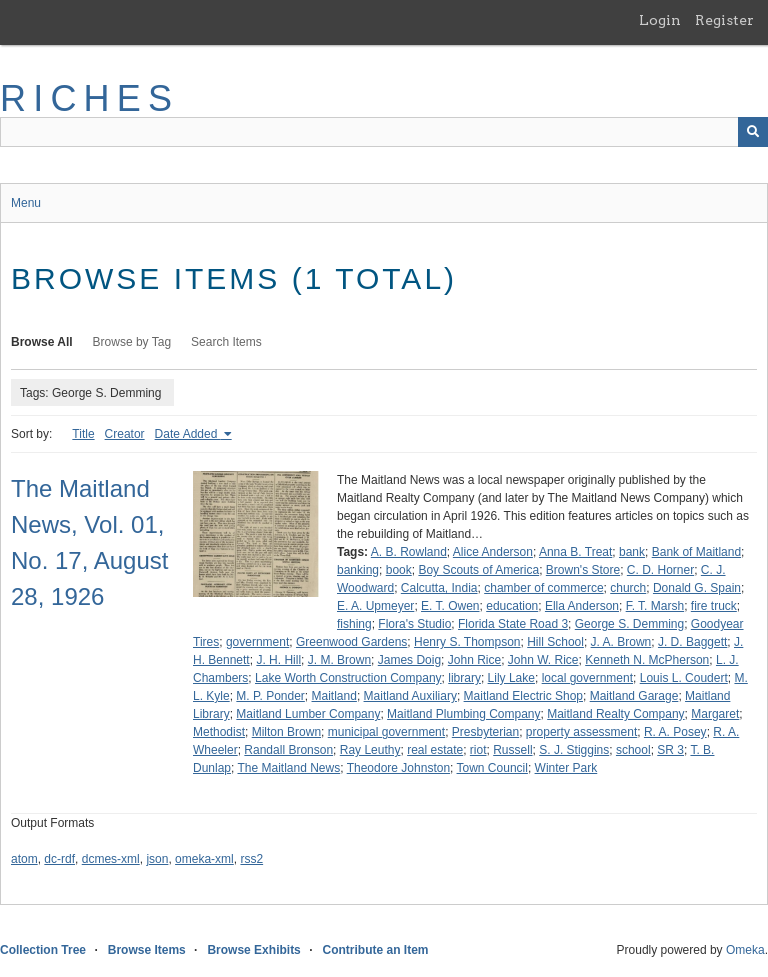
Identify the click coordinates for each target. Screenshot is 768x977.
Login (660, 20)
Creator (125, 434)
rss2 (251, 859)
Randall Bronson (288, 750)
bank (632, 552)
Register (724, 20)
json (157, 859)
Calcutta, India (439, 588)
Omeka (745, 950)
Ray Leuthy (370, 750)
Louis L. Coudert (684, 678)
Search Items (226, 342)
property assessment (581, 732)
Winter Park (566, 768)
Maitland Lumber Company (308, 714)
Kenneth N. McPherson (647, 660)
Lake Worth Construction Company (348, 678)
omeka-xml (204, 859)
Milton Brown (286, 732)
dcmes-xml (111, 859)
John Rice (474, 660)
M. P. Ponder (270, 696)
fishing (354, 624)
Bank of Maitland (696, 552)
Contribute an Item (375, 950)
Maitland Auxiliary (410, 696)
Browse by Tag (132, 342)
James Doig (409, 660)
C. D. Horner (660, 570)
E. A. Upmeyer (375, 606)
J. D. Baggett (692, 642)
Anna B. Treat (575, 552)
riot (478, 750)
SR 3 (670, 750)
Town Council (492, 768)
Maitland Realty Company (615, 714)
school (633, 750)
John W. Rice (543, 660)
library (464, 678)
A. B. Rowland (409, 552)
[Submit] (753, 132)
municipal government (386, 732)
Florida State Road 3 (513, 624)
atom (24, 859)
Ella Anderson (582, 606)
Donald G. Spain (697, 588)
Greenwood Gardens (351, 642)
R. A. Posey (675, 732)
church (628, 588)
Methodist (219, 732)
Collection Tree (43, 950)
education (512, 606)
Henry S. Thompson (467, 642)
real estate (435, 750)
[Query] (384, 132)
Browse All (42, 342)
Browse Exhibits (253, 950)
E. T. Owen (450, 606)
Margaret (715, 714)
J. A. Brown (621, 642)
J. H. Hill (278, 660)
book (399, 570)
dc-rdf (59, 859)
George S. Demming (629, 624)
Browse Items (147, 950)
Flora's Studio (414, 624)
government (257, 642)
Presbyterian (485, 732)
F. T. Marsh (655, 606)
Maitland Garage (634, 696)
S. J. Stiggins (574, 750)
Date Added (188, 434)
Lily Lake (511, 678)
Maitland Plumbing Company (463, 714)
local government (587, 678)
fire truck (714, 606)
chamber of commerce (543, 588)
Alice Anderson (493, 552)
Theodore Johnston (398, 768)
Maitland (334, 696)
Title (83, 434)
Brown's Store (583, 570)
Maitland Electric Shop (523, 696)
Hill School (555, 642)
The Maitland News (288, 768)
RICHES (89, 98)
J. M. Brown (339, 660)
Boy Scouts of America (478, 570)
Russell (512, 750)
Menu (26, 203)
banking (358, 570)
